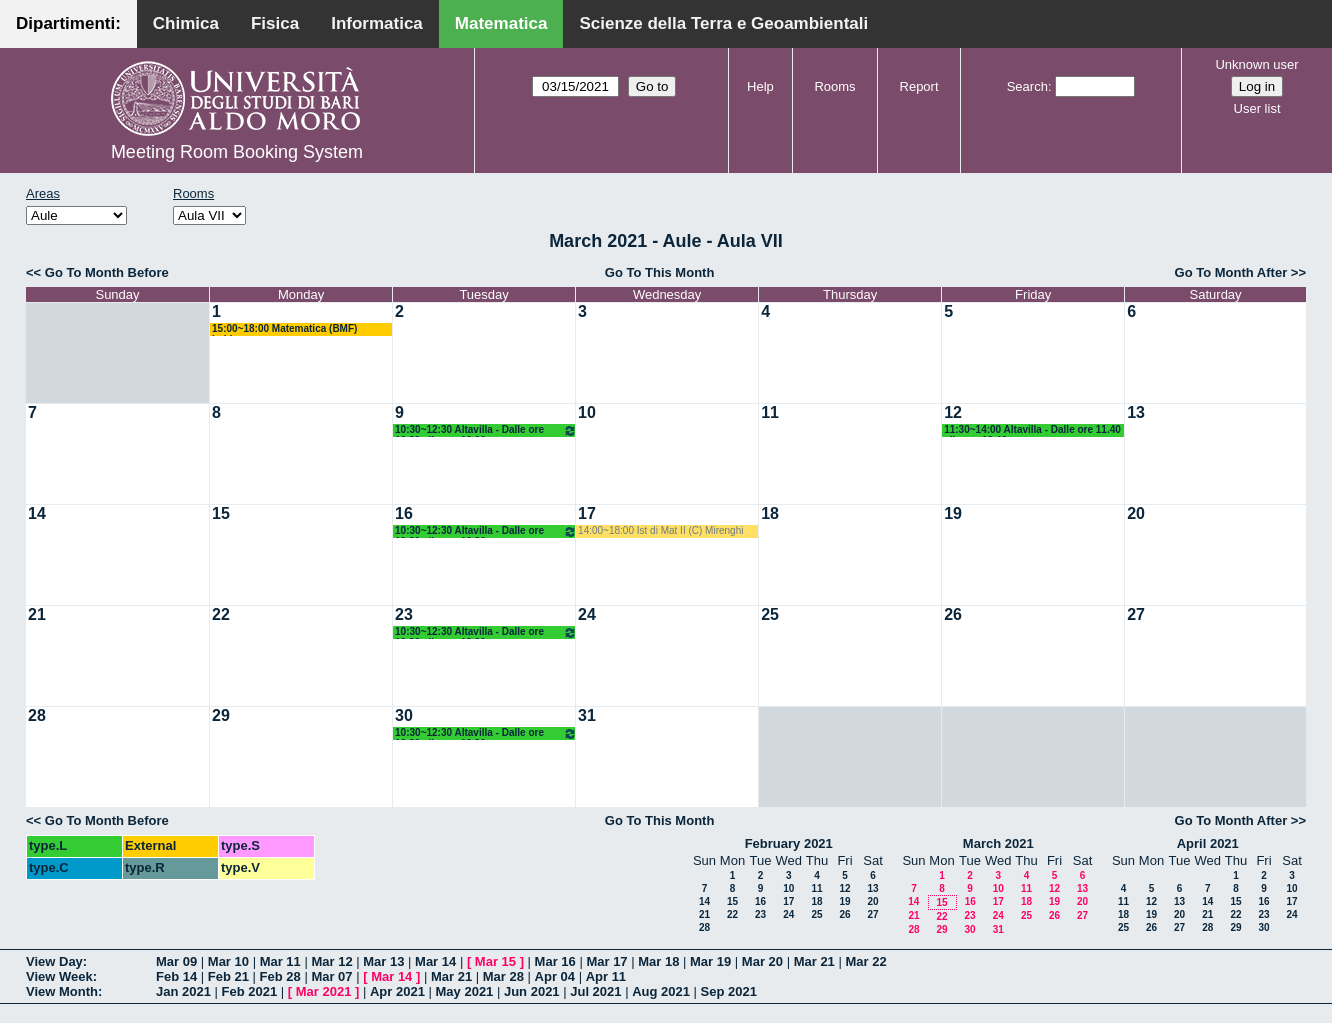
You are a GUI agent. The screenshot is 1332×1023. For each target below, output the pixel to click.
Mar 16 (555, 961)
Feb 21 (228, 976)
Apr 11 (606, 976)
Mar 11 (280, 961)
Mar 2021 (324, 991)
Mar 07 (331, 976)
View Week (59, 976)
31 (587, 715)
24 (587, 614)
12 (953, 412)
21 (37, 614)
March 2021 (998, 843)
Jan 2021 (183, 991)
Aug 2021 (661, 991)
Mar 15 (495, 961)
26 (953, 614)
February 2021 (789, 843)
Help (760, 86)
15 (221, 513)
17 (587, 513)
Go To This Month (660, 272)
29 (221, 715)
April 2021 (1208, 843)
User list (1257, 108)
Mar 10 (228, 961)
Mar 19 (710, 961)
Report (919, 86)
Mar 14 (435, 961)
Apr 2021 (397, 991)
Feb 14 (176, 976)
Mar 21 (814, 961)
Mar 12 (331, 961)
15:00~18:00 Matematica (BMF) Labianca (284, 329)
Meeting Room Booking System (237, 152)
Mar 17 (606, 961)
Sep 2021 (729, 991)
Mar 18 (658, 961)
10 (587, 412)
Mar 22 (865, 961)
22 (221, 614)
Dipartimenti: (68, 23)
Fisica (275, 23)
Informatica (377, 23)
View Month (62, 991)
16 (404, 513)
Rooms (834, 86)
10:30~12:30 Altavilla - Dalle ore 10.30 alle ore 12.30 (486, 430)
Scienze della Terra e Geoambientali (723, 23)
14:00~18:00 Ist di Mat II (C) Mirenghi (660, 530)
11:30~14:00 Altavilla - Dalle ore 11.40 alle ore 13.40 (1032, 430)
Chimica (186, 23)
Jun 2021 (532, 991)
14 (37, 513)
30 (404, 715)
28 (37, 715)
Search (1027, 86)
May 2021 (465, 991)
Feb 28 (280, 976)
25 (770, 614)
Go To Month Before (107, 272)
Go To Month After (1231, 272)
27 (1136, 614)
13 (1136, 412)
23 (404, 614)
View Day (54, 961)
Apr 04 (555, 976)
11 (770, 412)
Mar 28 (503, 976)
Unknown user (1256, 64)
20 (1136, 513)
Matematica (501, 23)
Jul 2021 (595, 991)
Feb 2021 (250, 991)
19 (953, 513)
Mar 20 (762, 961)
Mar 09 (176, 961)
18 (770, 513)
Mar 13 (383, 961)
